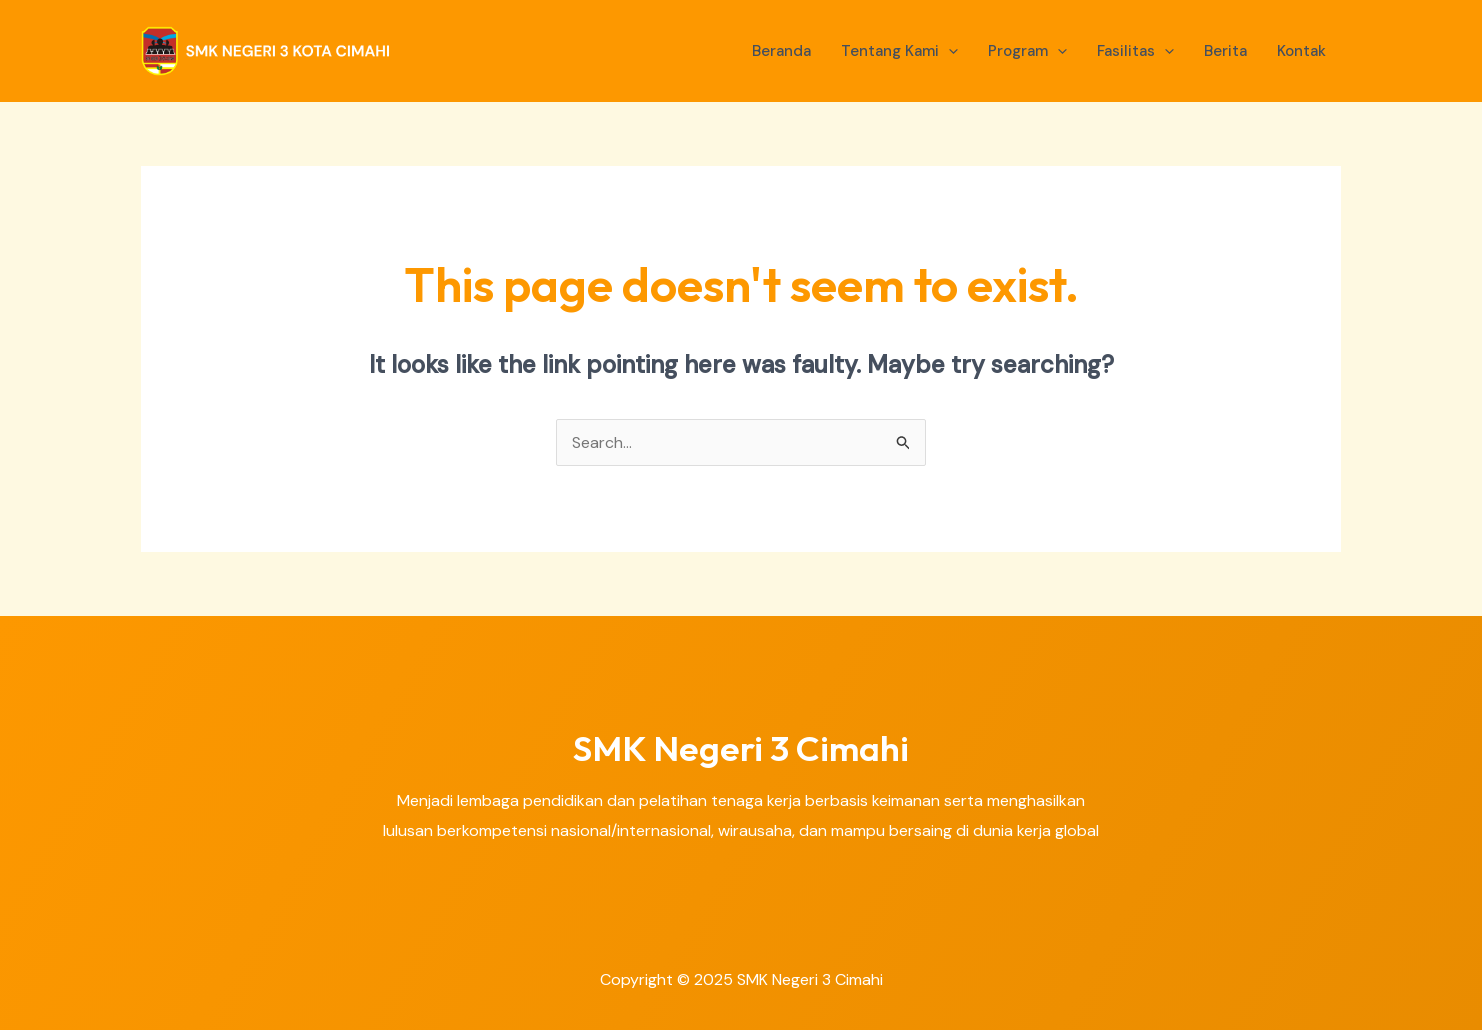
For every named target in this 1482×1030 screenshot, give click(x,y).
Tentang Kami (899, 51)
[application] (948, 51)
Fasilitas (1135, 51)
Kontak (1301, 51)
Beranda (781, 51)
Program (1027, 51)
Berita (1225, 51)
